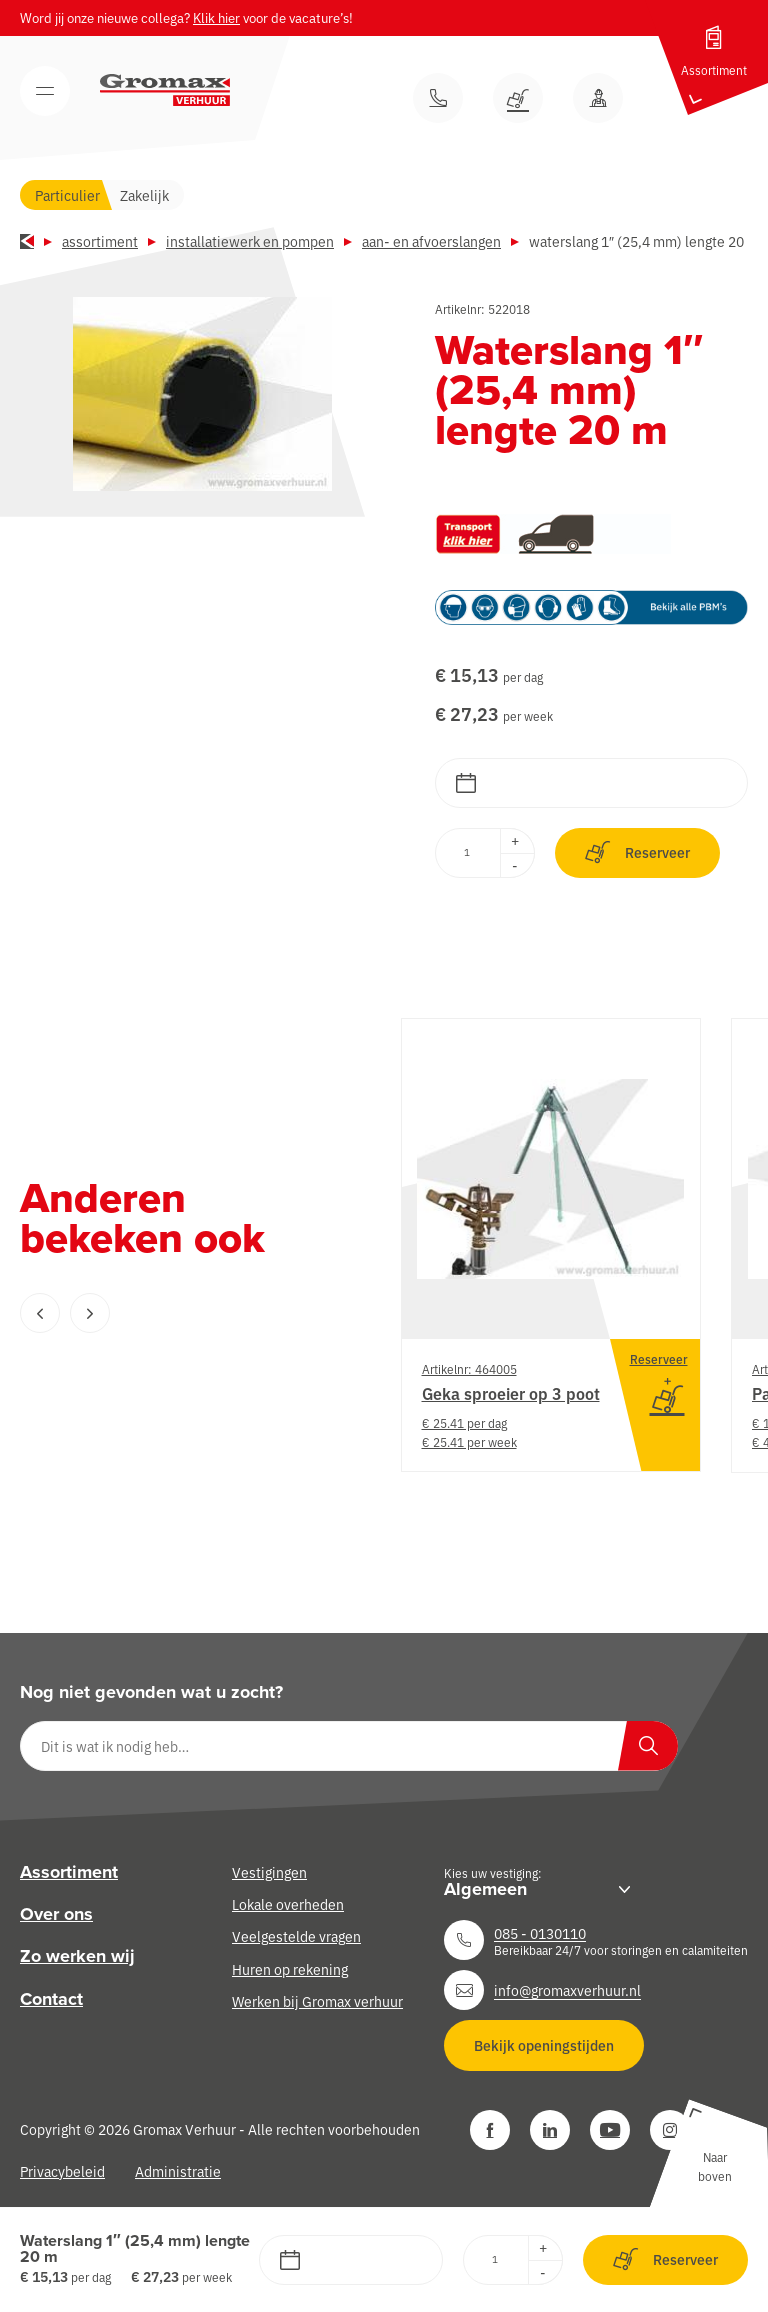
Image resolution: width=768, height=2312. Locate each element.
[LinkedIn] (550, 2130)
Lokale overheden (288, 1904)
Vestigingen (269, 1872)
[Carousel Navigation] (170, 1313)
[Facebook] (490, 2130)
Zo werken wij (77, 1956)
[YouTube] (610, 2130)
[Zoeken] (648, 1746)
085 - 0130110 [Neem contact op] (540, 1933)
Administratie (178, 2171)
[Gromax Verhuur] (165, 90)
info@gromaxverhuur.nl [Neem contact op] (567, 1990)
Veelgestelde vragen (296, 1936)
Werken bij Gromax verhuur (317, 2001)
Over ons (56, 1914)
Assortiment (100, 241)
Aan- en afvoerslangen (431, 241)
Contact (51, 1999)
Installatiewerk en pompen (250, 241)
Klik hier (216, 17)
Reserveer (637, 852)
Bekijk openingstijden (544, 2045)
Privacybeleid (62, 2171)
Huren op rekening (290, 1969)
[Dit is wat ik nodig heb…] (349, 1746)
